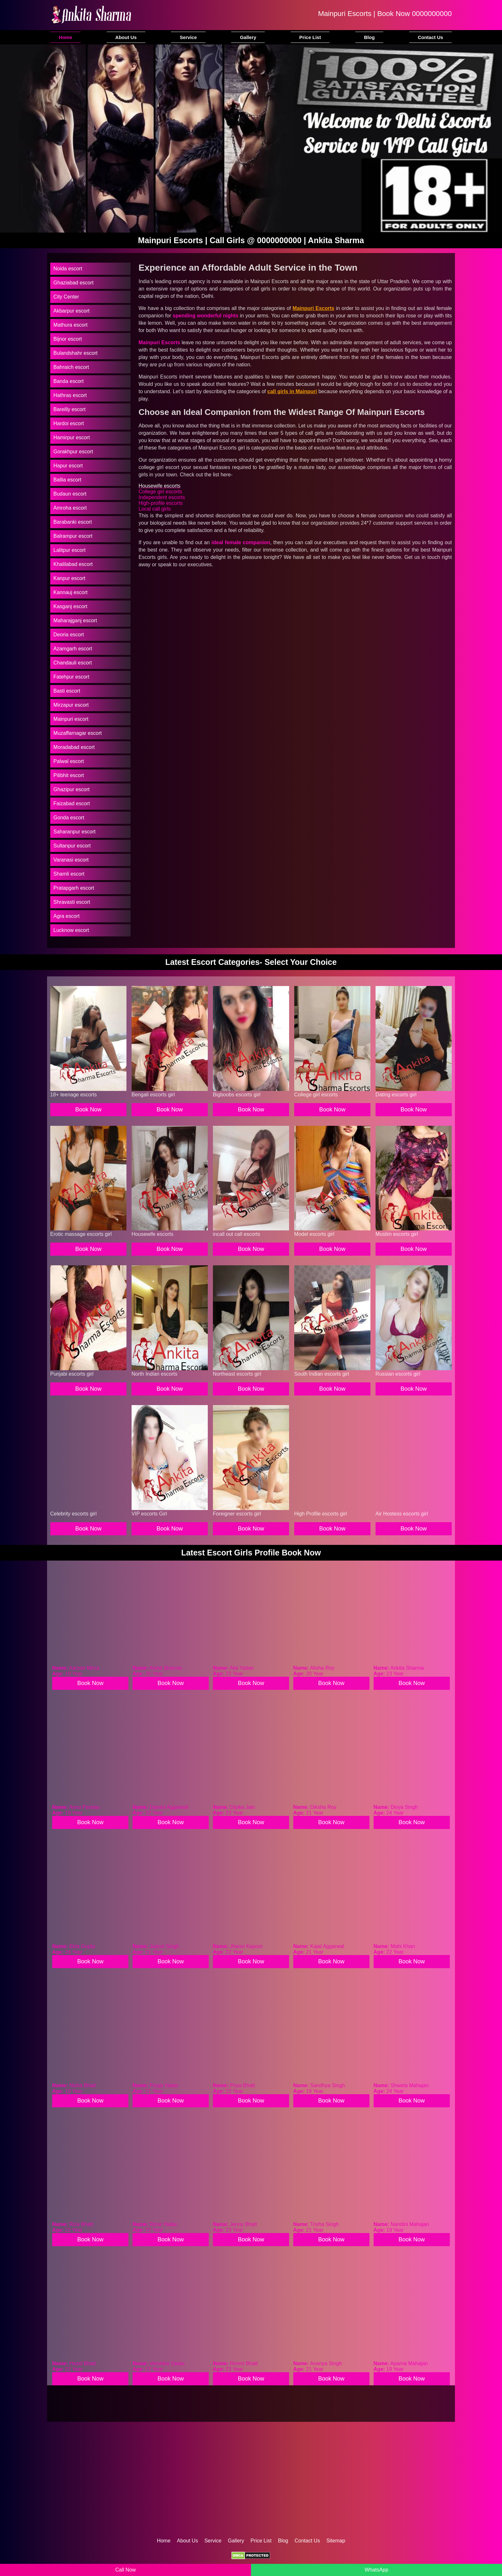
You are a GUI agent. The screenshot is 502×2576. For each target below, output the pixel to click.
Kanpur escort (69, 578)
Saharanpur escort (74, 831)
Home (65, 37)
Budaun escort (69, 494)
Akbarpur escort (71, 311)
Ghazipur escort (71, 789)
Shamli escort (69, 874)
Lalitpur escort (69, 550)
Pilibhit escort (68, 775)
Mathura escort (70, 325)
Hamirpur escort (71, 437)
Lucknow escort (71, 930)
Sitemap (335, 2540)
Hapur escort (68, 465)
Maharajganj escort (75, 620)
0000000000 (432, 14)
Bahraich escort (71, 367)
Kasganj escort (70, 606)
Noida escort (67, 268)
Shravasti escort (71, 902)
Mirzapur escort (71, 705)
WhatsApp (376, 2569)
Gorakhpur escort (73, 451)
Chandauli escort (72, 662)
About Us (126, 37)
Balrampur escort (73, 536)
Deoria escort (68, 634)
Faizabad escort (71, 803)
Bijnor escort (67, 339)
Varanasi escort (71, 860)
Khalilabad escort (73, 564)
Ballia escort (67, 479)
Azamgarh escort (72, 648)
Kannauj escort (70, 592)
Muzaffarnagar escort (77, 733)
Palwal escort (68, 761)
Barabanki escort (72, 522)
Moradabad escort (74, 747)
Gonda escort (68, 817)
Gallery (248, 37)
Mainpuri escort (70, 719)
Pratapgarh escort (73, 888)
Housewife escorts (160, 486)
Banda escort (68, 381)
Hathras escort (70, 395)
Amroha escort (70, 508)
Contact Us (430, 37)
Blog (369, 37)
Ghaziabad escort (73, 282)
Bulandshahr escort (75, 353)
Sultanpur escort (72, 845)
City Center (66, 296)
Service (188, 37)
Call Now (125, 2569)
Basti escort (66, 691)
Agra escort (66, 916)
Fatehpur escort (71, 677)
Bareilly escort (69, 409)
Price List (310, 37)
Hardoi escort (68, 423)
